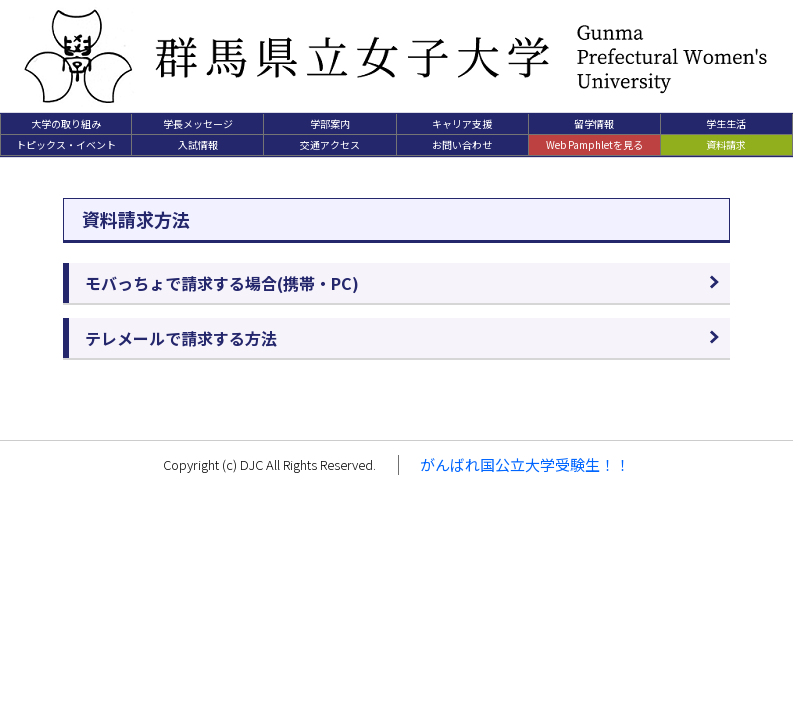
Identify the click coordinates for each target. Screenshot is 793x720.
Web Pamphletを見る (594, 144)
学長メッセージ (198, 123)
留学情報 (594, 123)
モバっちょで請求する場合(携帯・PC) (222, 283)
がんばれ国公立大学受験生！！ (525, 464)
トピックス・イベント (66, 144)
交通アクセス (330, 144)
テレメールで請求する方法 (181, 338)
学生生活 (726, 123)
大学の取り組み (66, 123)
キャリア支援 (462, 123)
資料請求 (726, 144)
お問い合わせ (462, 144)
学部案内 (330, 123)
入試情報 (198, 144)
